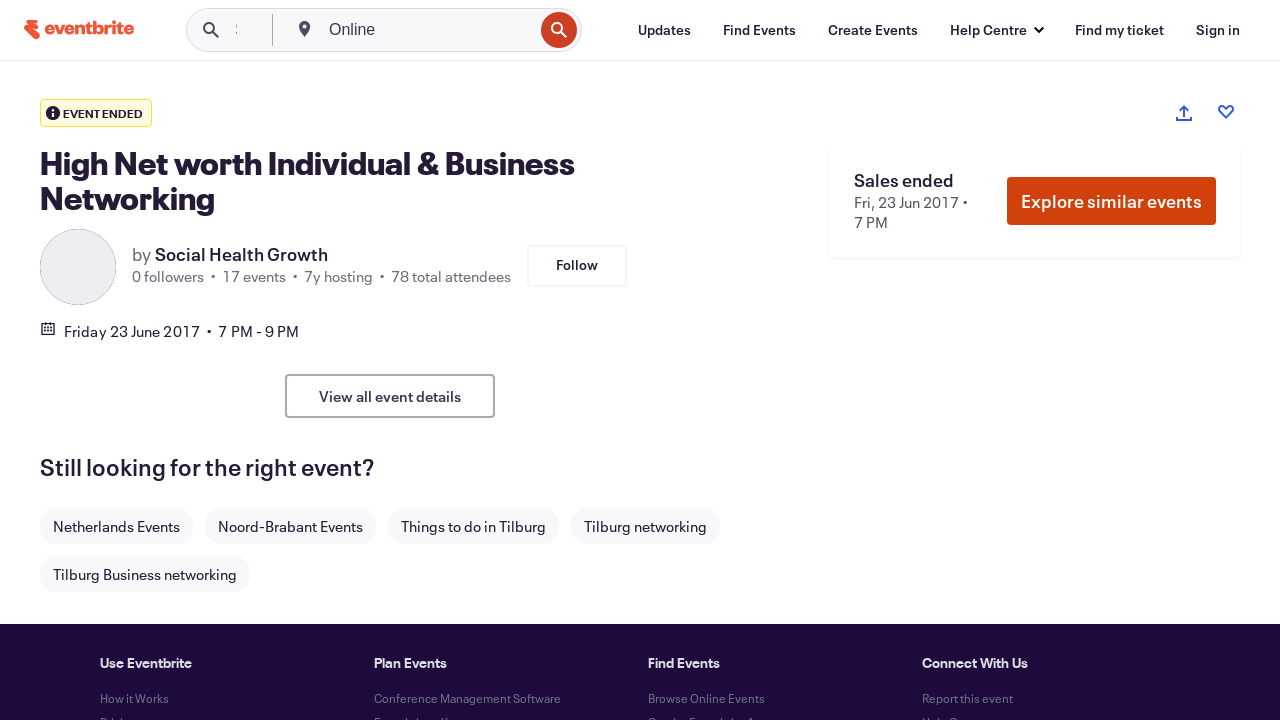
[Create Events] (873, 30)
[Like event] (1226, 112)
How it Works (134, 698)
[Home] (79, 29)
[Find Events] (759, 30)
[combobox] (429, 30)
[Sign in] (1218, 30)
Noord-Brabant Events (290, 526)
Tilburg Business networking (145, 574)
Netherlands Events (116, 526)
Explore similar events (1111, 201)
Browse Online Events (706, 698)
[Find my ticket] (1119, 30)
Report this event (967, 698)
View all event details (390, 396)
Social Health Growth (241, 254)
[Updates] (664, 30)
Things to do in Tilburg (473, 526)
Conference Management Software (467, 698)
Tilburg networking (645, 526)
